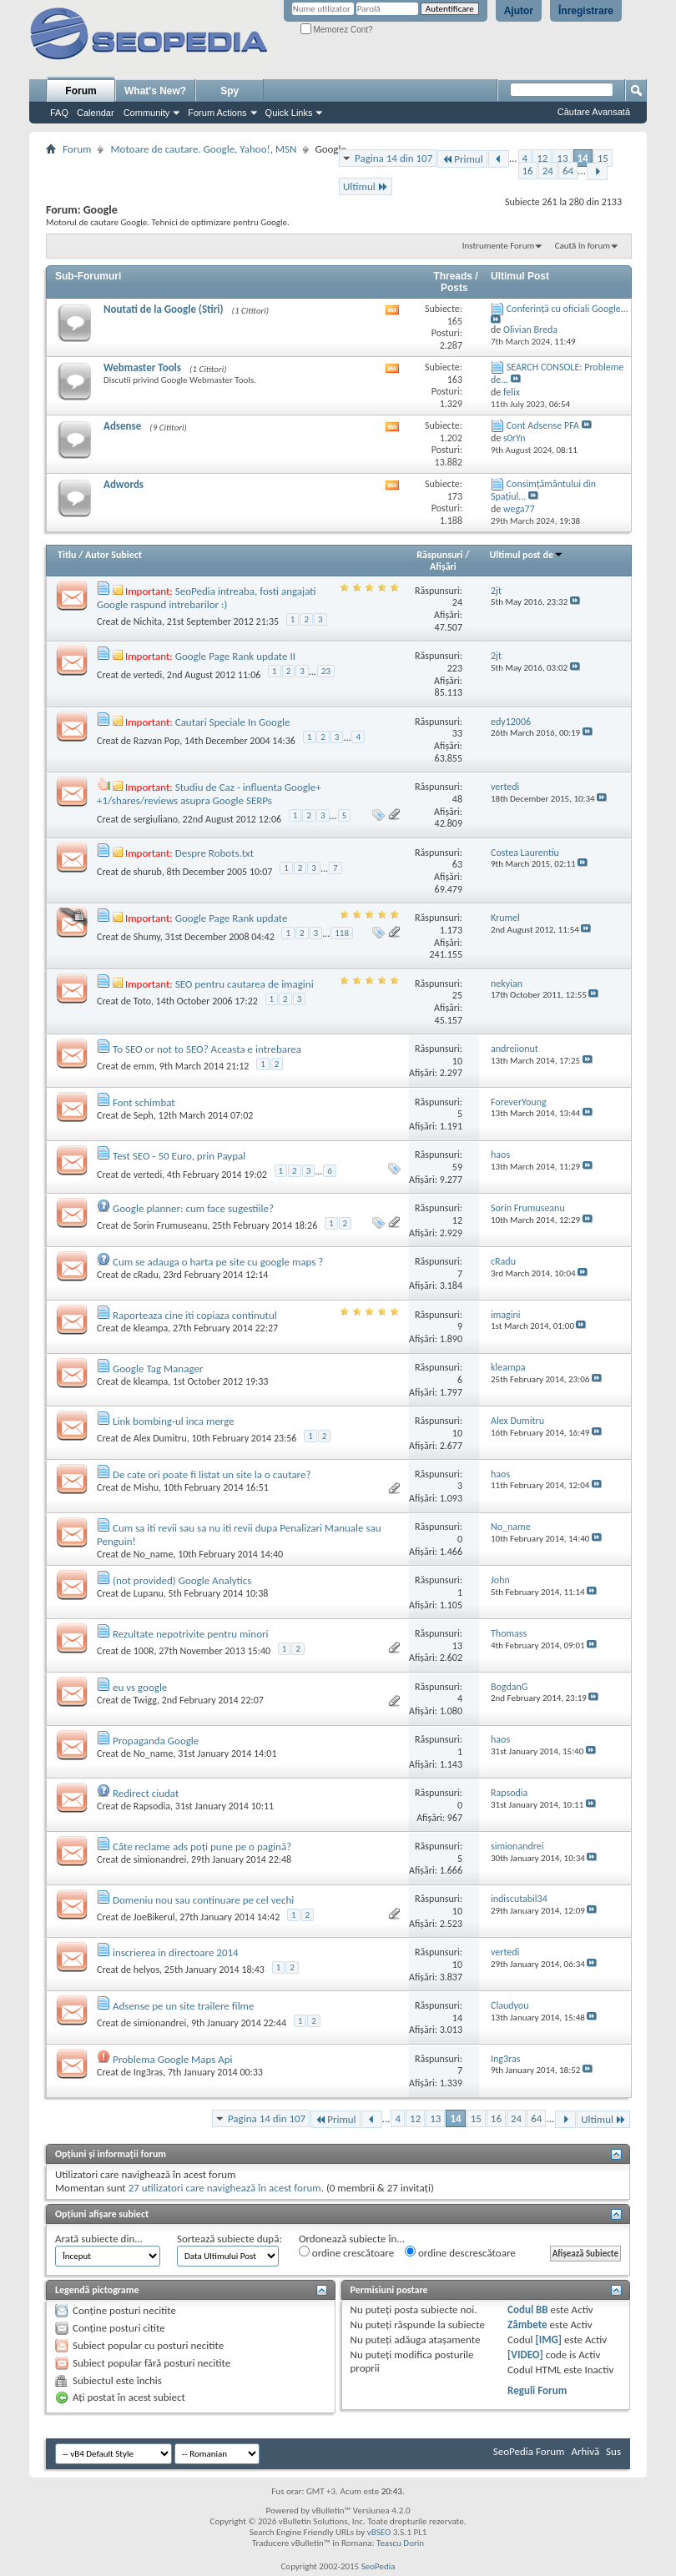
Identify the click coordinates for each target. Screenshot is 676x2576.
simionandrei (160, 1859)
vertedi (148, 675)
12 (542, 158)
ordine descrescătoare (460, 2252)
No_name (154, 1554)
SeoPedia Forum (529, 2451)
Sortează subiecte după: (229, 2238)
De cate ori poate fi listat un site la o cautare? (212, 1474)
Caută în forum (582, 245)
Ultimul (365, 186)
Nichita (148, 621)
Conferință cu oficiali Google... (567, 308)
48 (457, 799)
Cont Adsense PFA (543, 425)
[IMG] (548, 2339)
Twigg (145, 1700)
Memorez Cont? (336, 29)
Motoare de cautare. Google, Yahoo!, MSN (203, 149)
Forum (80, 91)
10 (457, 1061)
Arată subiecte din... (99, 2238)
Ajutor (518, 11)
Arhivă (585, 2451)
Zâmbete (527, 2324)
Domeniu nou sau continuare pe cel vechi (203, 1900)
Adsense (122, 426)
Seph (144, 1115)
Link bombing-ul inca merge (174, 1421)
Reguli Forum (537, 2390)
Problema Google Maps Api (173, 2059)
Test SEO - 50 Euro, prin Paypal (179, 1156)
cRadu (146, 1274)
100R (144, 1651)
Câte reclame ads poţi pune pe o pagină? (202, 1846)
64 (567, 170)
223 (454, 668)
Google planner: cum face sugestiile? (193, 1208)
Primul (461, 159)
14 (583, 158)
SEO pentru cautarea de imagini (244, 984)
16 (527, 170)
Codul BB (527, 2309)
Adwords (123, 484)
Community (147, 113)
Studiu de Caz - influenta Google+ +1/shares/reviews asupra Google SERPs (209, 794)
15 (603, 158)
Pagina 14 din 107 (393, 158)
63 (457, 864)
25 (457, 995)
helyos (146, 1969)
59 (457, 1167)
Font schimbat (144, 1102)
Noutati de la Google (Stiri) (163, 309)
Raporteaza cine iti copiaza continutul (195, 1315)
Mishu (146, 1487)
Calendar (95, 113)
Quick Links (289, 113)
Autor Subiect (113, 555)
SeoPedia (378, 2566)
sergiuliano (156, 819)
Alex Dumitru (160, 1438)
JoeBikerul (154, 1917)
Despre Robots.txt (214, 853)
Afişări (443, 566)
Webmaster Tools (142, 367)
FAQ (59, 113)
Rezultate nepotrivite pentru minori (191, 1634)
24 (547, 170)
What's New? (155, 91)
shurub (148, 872)
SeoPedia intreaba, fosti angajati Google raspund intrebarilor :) (206, 598)
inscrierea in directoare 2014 (176, 1952)
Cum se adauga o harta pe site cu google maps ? (218, 1261)
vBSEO (379, 2532)
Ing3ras (148, 2072)
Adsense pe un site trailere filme (184, 2006)
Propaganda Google (156, 1740)
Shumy (147, 937)
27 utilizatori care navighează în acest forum (225, 2187)
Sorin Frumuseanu (171, 1225)
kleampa (151, 1328)
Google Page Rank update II (235, 656)
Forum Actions (217, 113)
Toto (142, 1001)
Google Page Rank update (231, 918)
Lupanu (149, 1593)
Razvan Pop (157, 741)
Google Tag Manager (158, 1368)
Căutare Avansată (593, 112)
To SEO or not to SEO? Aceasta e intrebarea (207, 1049)
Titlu (67, 555)
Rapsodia (152, 1806)
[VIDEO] (525, 2354)
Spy (229, 91)
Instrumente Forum (498, 245)
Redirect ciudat (146, 1793)
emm (144, 1066)
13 (562, 158)
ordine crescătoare (346, 2252)
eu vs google (140, 1687)
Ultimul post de (526, 555)
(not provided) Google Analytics (182, 1580)
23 (325, 671)
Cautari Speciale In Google (232, 722)
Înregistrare (585, 11)
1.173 (451, 930)
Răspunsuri (439, 555)
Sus (613, 2451)
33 (457, 733)
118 (342, 933)
